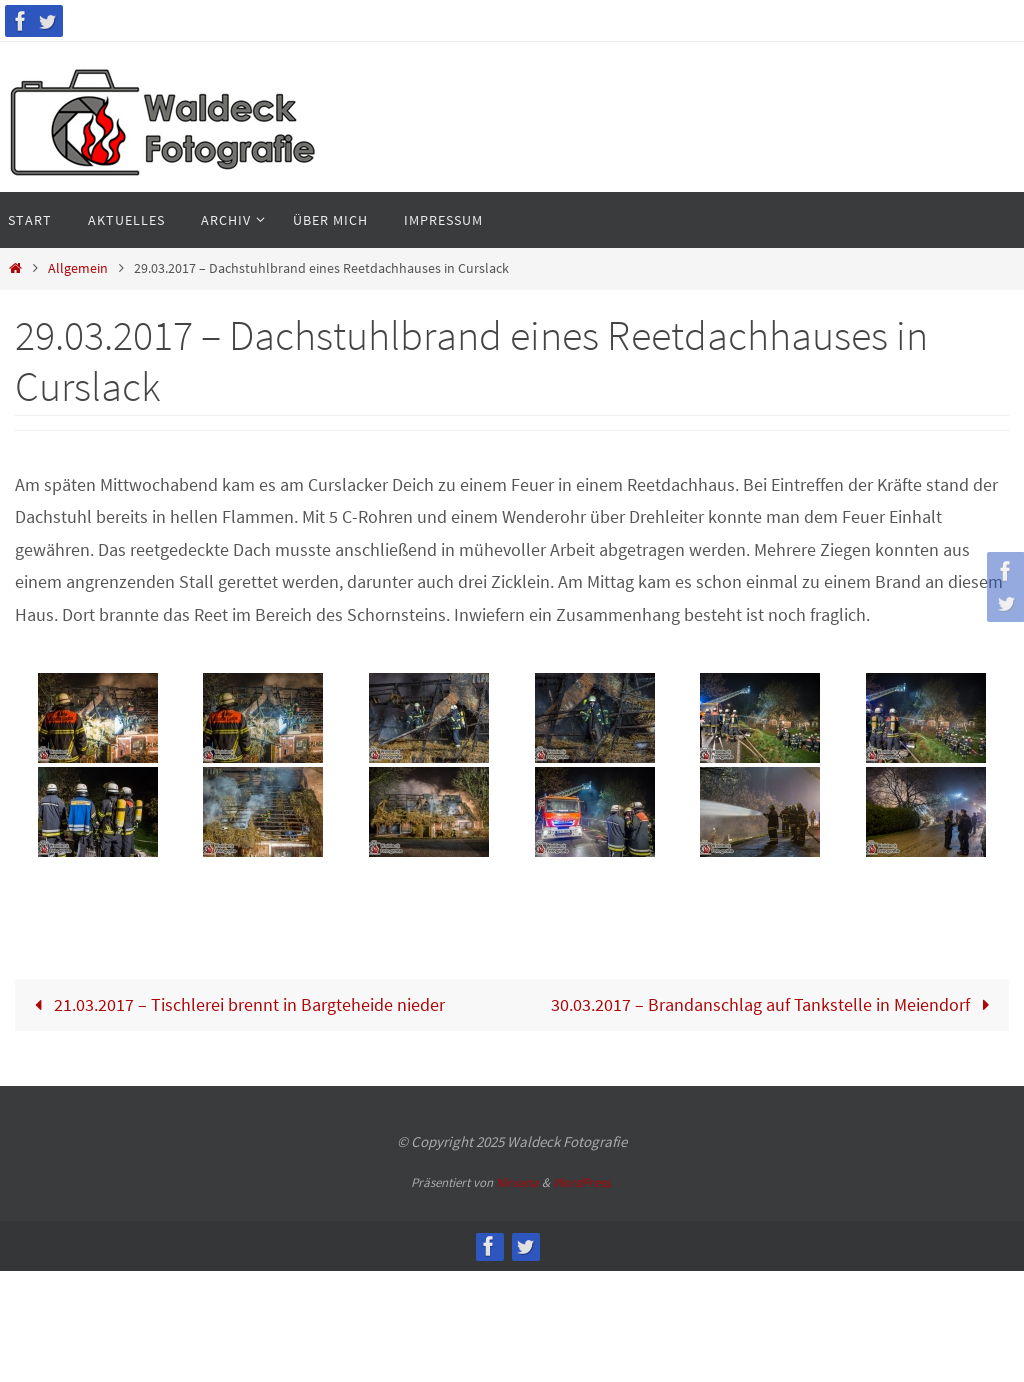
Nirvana (517, 1182)
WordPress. (583, 1182)
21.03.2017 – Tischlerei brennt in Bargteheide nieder (235, 1004)
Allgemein (78, 268)
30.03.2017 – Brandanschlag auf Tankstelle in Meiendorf (775, 1004)
